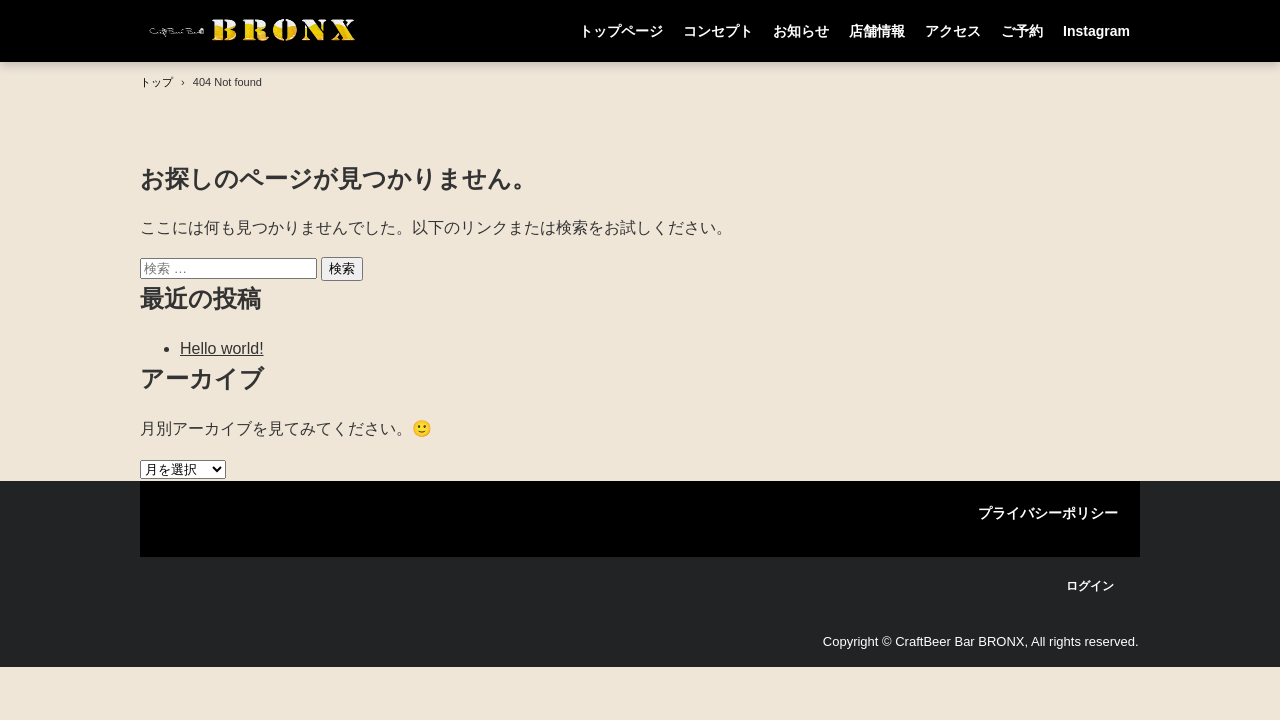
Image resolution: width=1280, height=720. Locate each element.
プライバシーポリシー (1048, 513)
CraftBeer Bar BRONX (254, 30)
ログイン (1090, 586)
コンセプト (718, 31)
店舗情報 (877, 31)
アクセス (953, 31)
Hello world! (222, 348)
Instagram (1096, 31)
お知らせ (801, 31)
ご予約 (1022, 31)
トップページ (621, 31)
